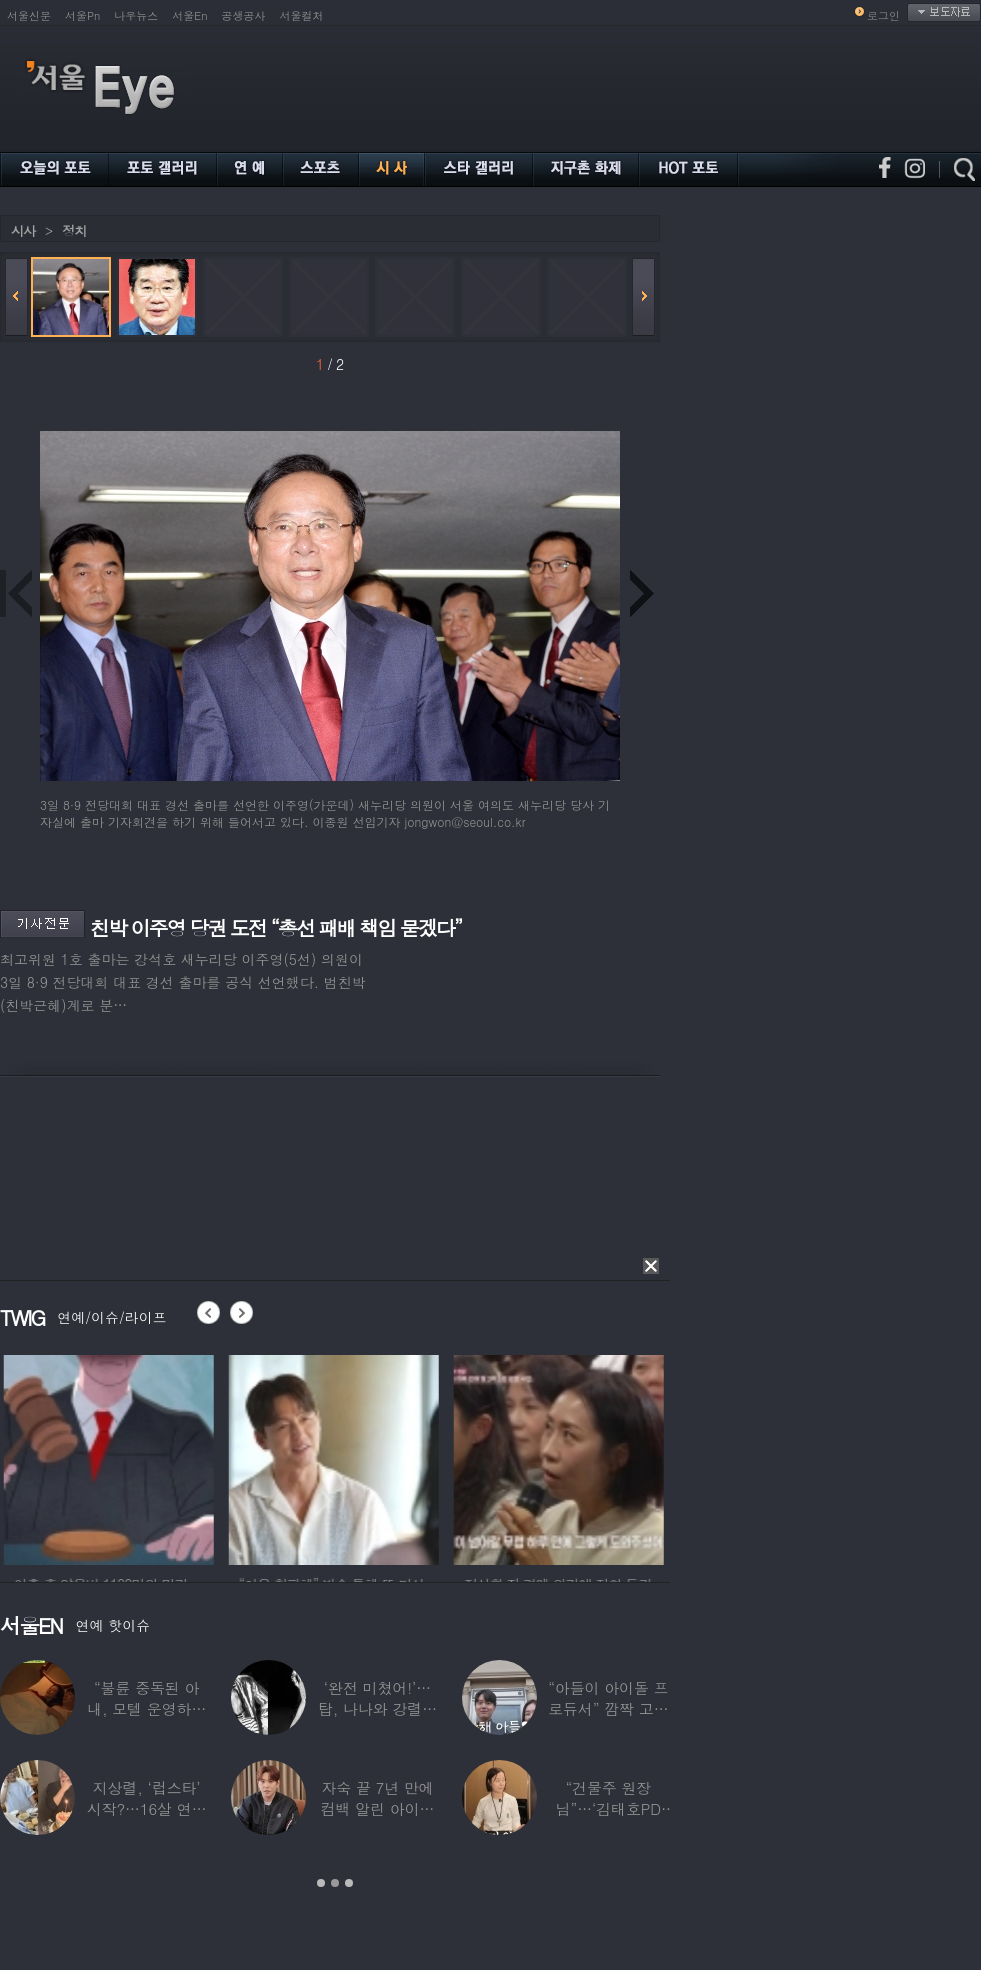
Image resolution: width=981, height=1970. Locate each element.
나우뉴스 (136, 15)
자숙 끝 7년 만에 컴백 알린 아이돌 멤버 (378, 1808)
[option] (157, 1457)
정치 (74, 230)
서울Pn (82, 15)
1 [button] (321, 1883)
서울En (189, 15)
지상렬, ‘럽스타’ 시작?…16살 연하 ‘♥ (147, 1808)
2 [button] (335, 1883)
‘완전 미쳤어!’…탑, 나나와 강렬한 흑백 (377, 1708)
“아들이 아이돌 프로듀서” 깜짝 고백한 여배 (608, 1708)
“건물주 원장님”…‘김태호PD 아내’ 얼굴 (608, 1808)
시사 (23, 230)
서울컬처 (302, 15)
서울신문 (29, 15)
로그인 (883, 15)
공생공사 (244, 15)
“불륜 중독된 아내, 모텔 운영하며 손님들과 (146, 1708)
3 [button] (349, 1883)
